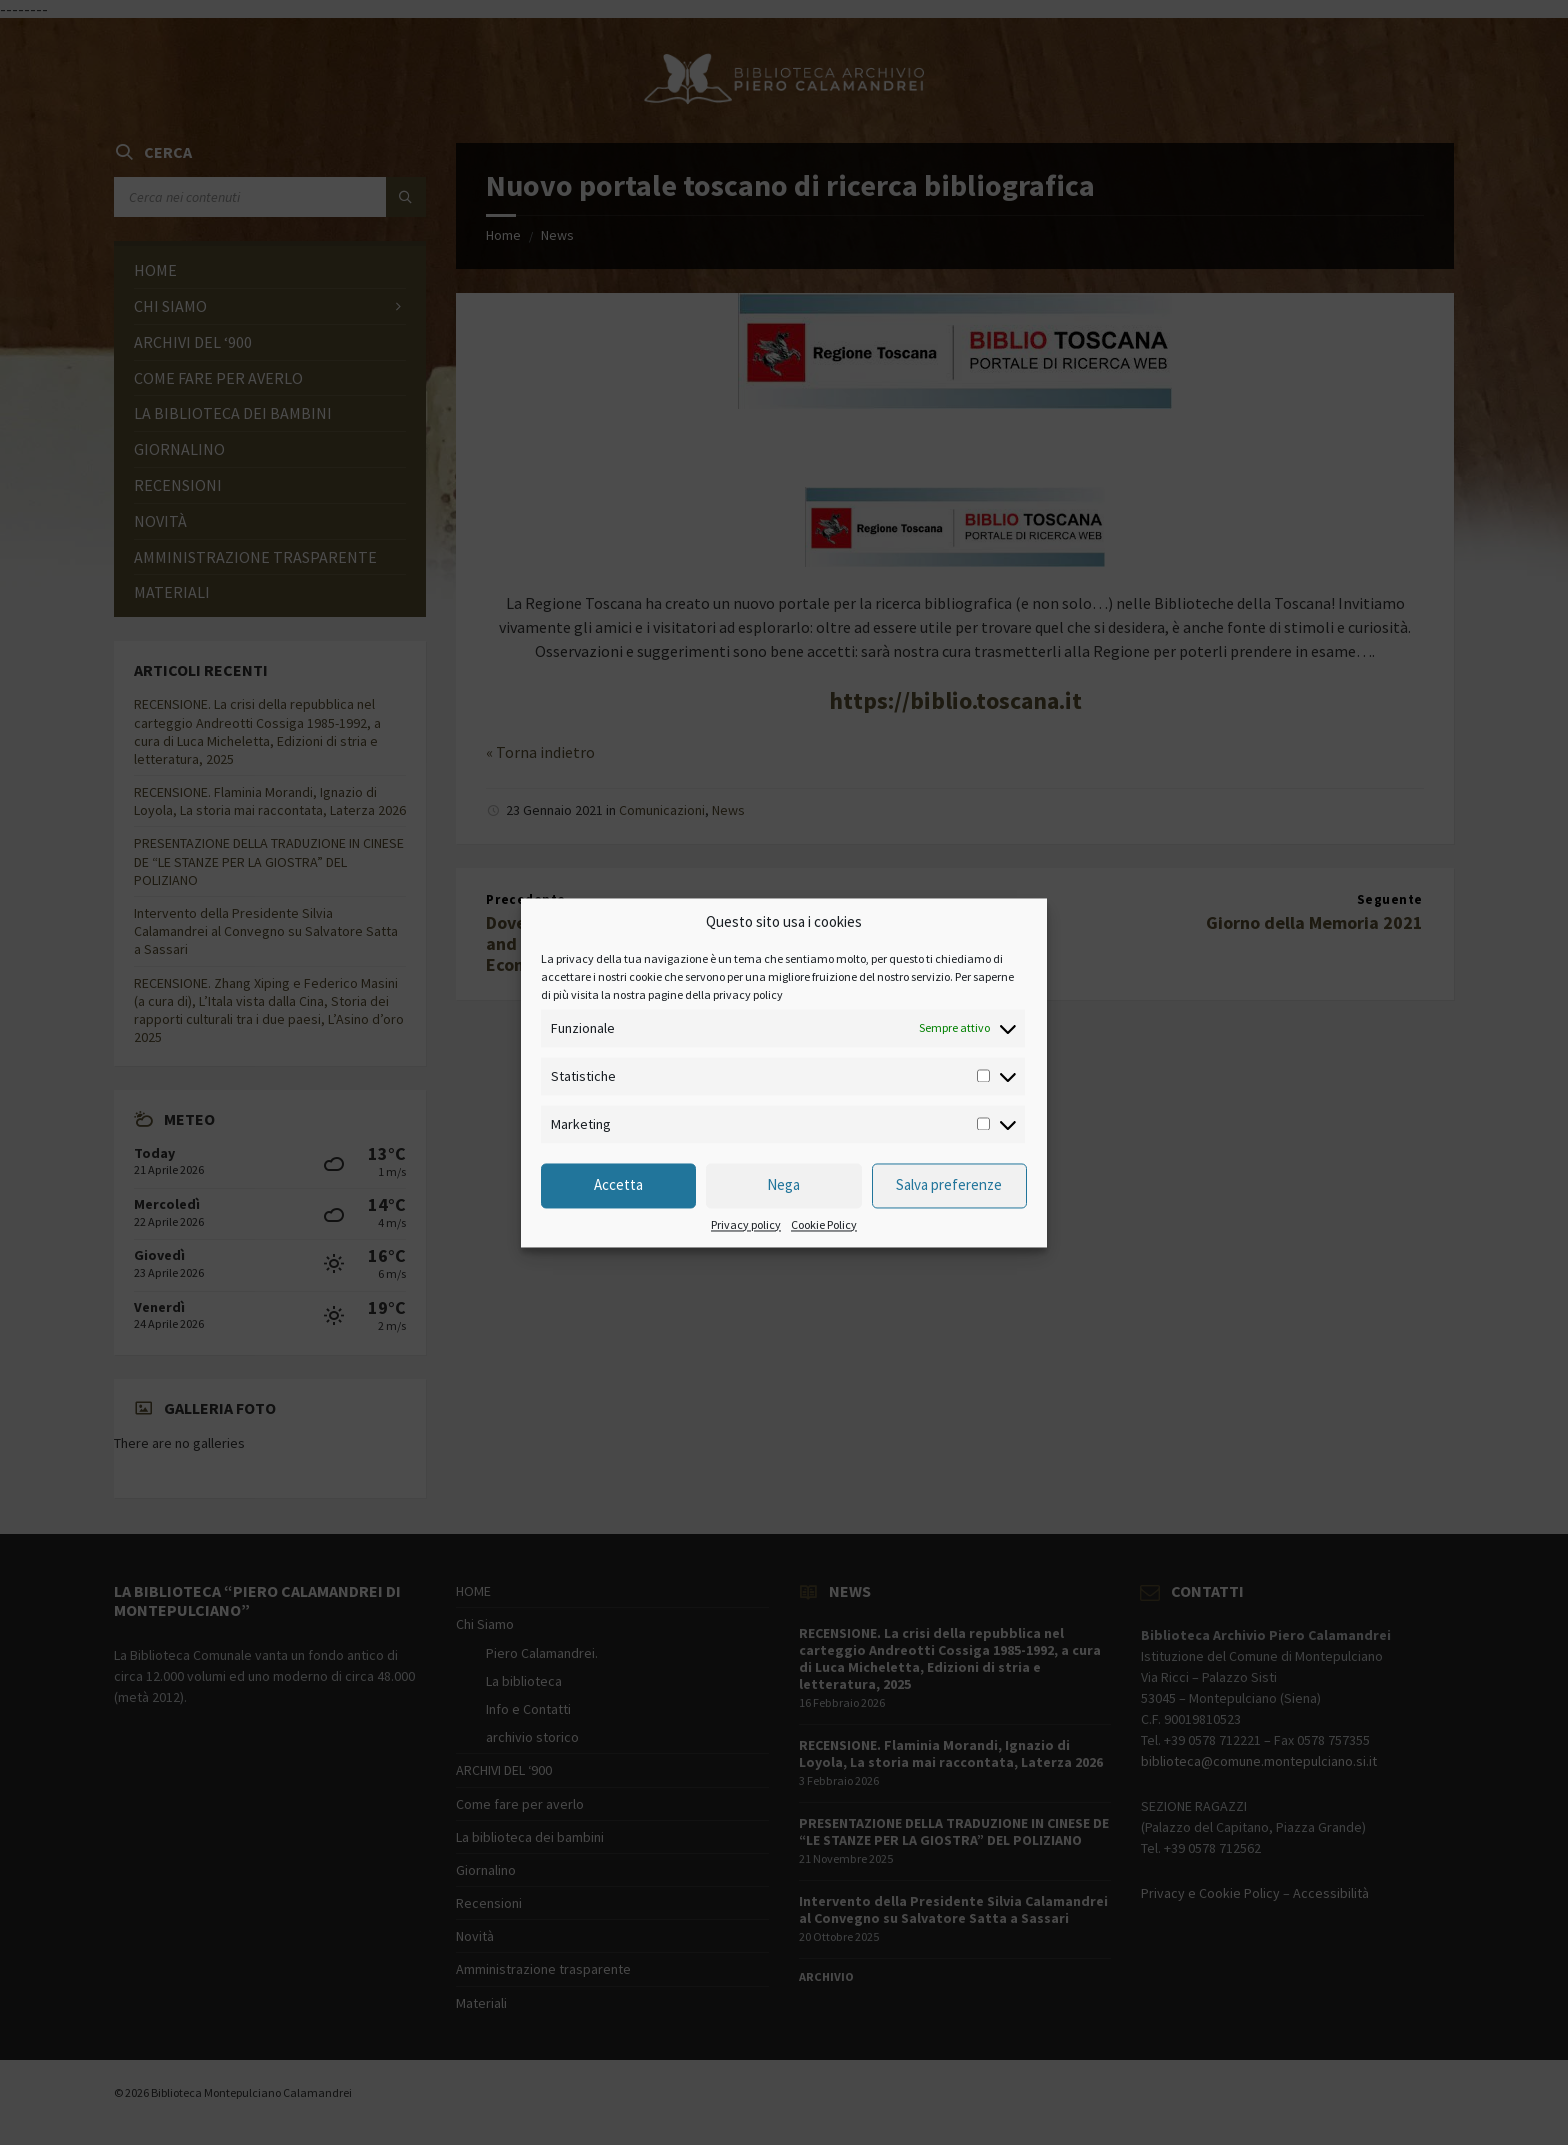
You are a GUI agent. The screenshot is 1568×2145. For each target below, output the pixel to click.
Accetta (618, 1185)
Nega (783, 1185)
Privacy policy (746, 1225)
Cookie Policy (824, 1225)
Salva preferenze (949, 1185)
